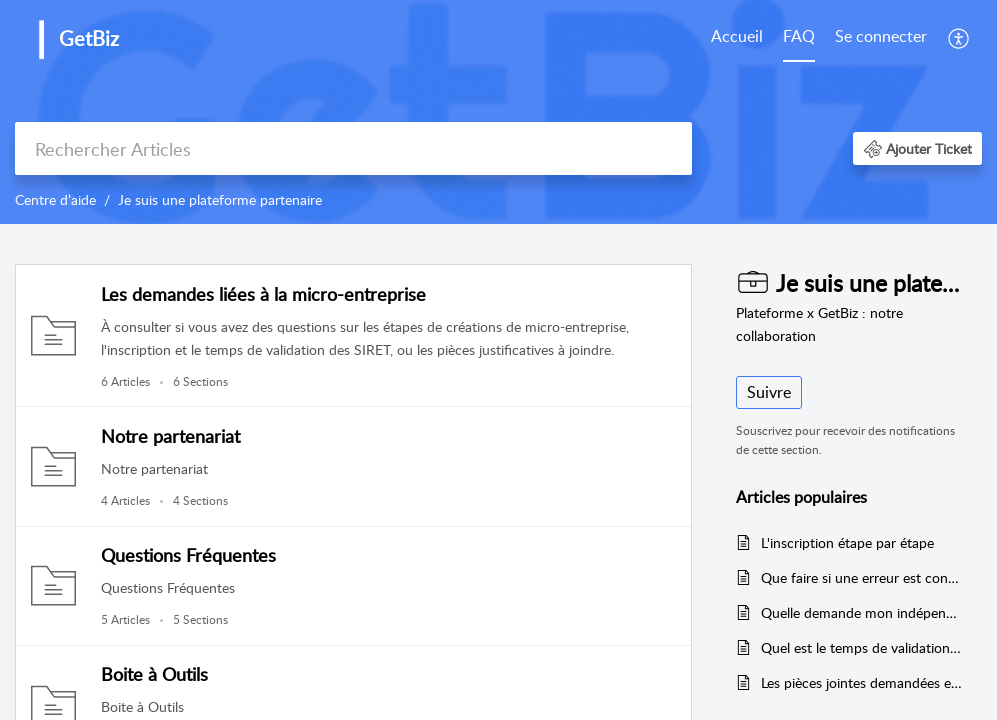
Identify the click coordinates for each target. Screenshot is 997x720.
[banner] (498, 112)
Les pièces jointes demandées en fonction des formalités (861, 682)
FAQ (799, 36)
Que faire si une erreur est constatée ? (861, 577)
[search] (353, 148)
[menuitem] (737, 38)
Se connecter (881, 36)
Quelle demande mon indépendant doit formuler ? (861, 612)
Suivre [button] (769, 392)
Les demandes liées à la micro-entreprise (263, 294)
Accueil (737, 36)
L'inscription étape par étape (847, 542)
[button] (959, 38)
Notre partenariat (170, 436)
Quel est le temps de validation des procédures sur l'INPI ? (861, 647)
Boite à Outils (154, 674)
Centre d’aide (55, 199)
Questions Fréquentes (188, 555)
